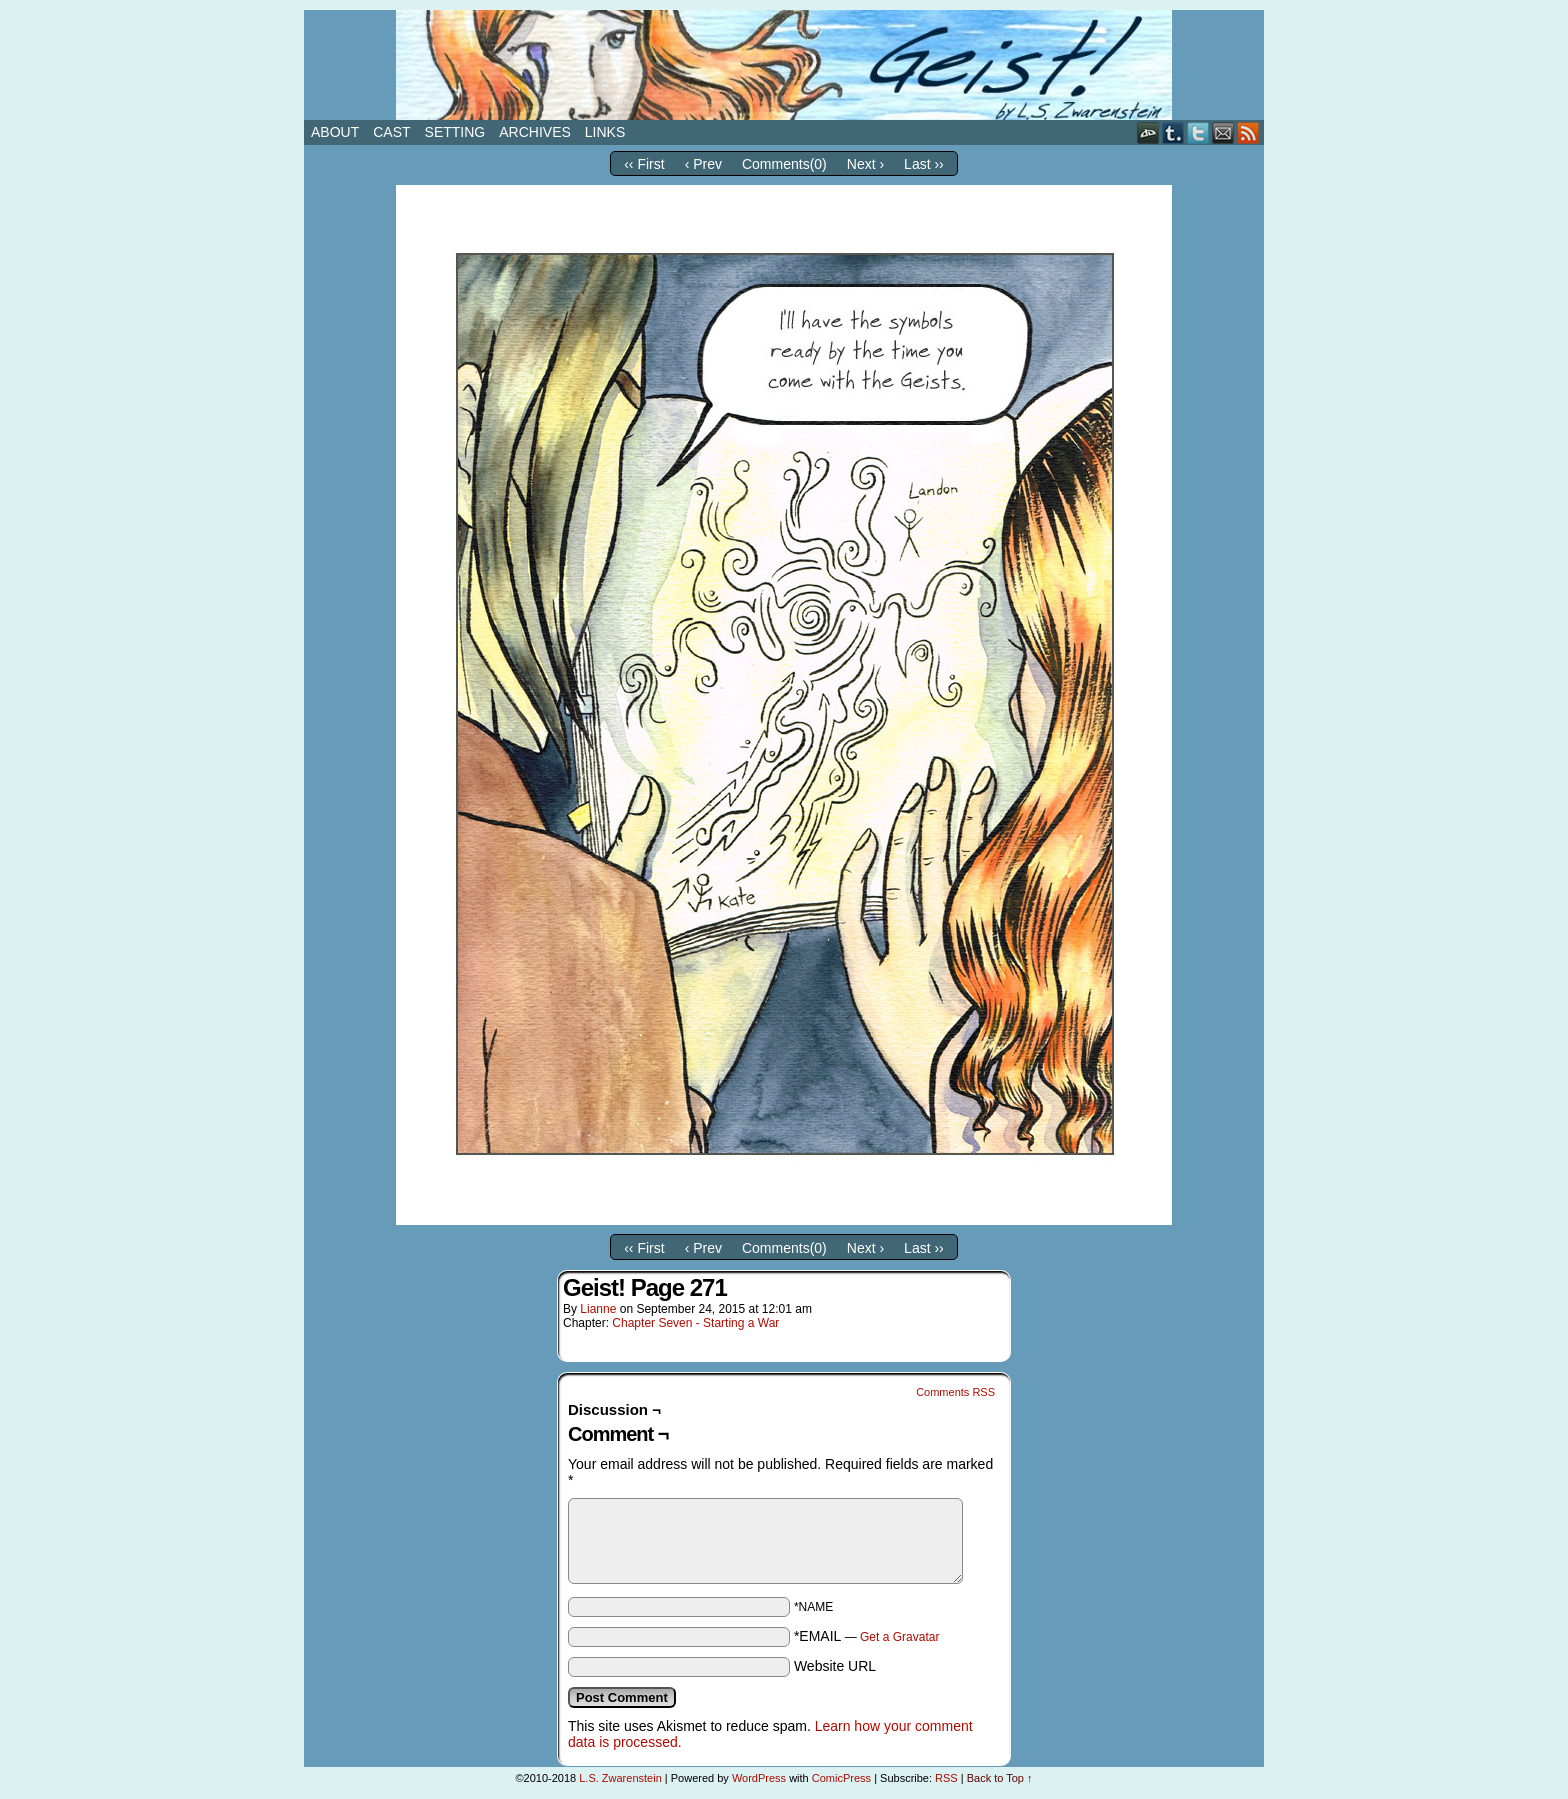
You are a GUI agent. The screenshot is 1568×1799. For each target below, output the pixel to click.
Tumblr (1173, 132)
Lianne (598, 1309)
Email (1223, 132)
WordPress (759, 1778)
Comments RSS (955, 1392)
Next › (865, 164)
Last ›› (924, 164)
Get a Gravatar (899, 1637)
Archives (535, 132)
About (335, 132)
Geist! (784, 65)
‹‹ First (644, 164)
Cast (391, 132)
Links (605, 132)
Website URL (835, 1666)
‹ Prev (703, 164)
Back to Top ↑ (1000, 1778)
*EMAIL (867, 1636)
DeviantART (1148, 132)
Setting (455, 132)
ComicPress (841, 1778)
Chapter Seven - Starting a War (695, 1323)
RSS (1248, 132)
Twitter (1198, 132)
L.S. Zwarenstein (620, 1778)
